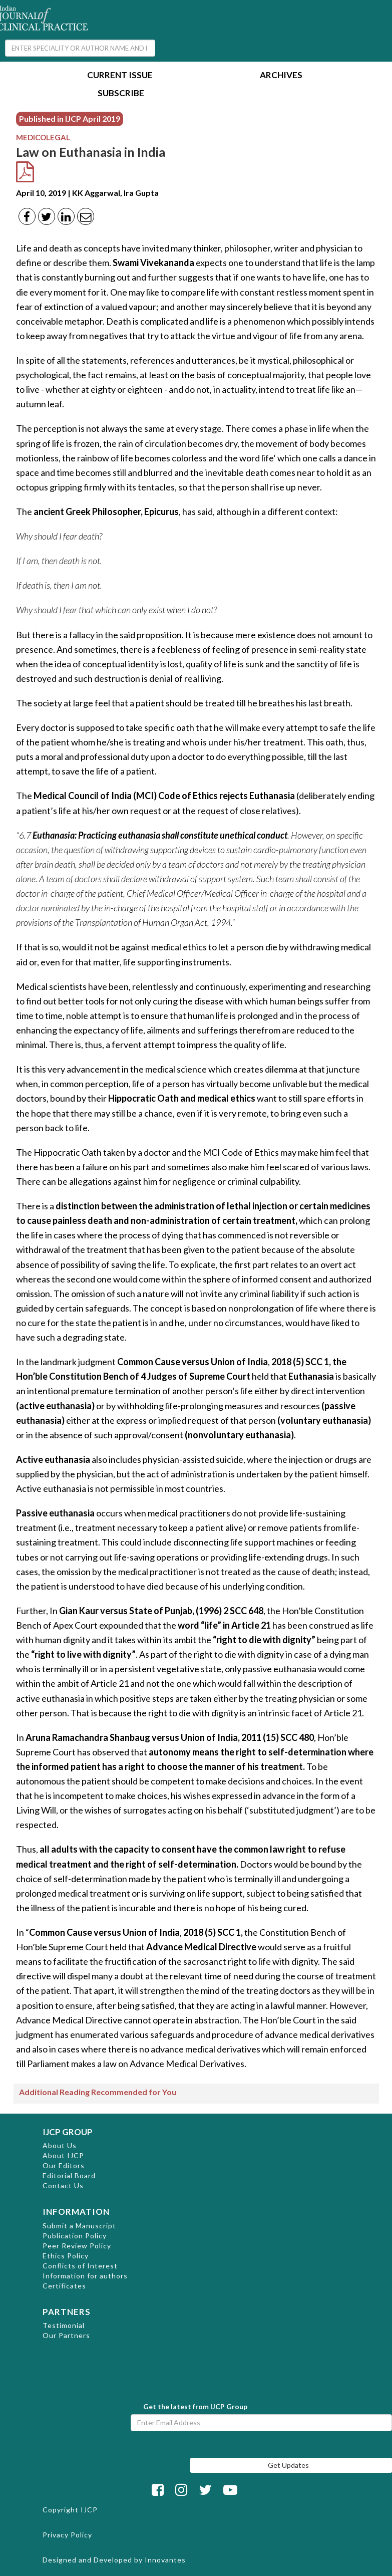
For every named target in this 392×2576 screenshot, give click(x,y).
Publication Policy (75, 2235)
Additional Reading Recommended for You (97, 2092)
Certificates (64, 2285)
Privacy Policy (67, 2534)
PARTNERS (67, 2311)
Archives (281, 76)
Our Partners (66, 2335)
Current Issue (120, 76)
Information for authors (85, 2275)
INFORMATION (76, 2211)
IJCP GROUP (68, 2132)
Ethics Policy (66, 2255)
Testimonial (64, 2325)
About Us (60, 2145)
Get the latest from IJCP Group (195, 2406)
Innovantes (165, 2559)
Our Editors (64, 2165)
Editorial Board (69, 2175)
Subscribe (121, 94)
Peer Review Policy (77, 2245)
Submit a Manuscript (79, 2225)
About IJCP (63, 2155)
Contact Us (63, 2185)
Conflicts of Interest (80, 2265)
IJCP (89, 2509)
